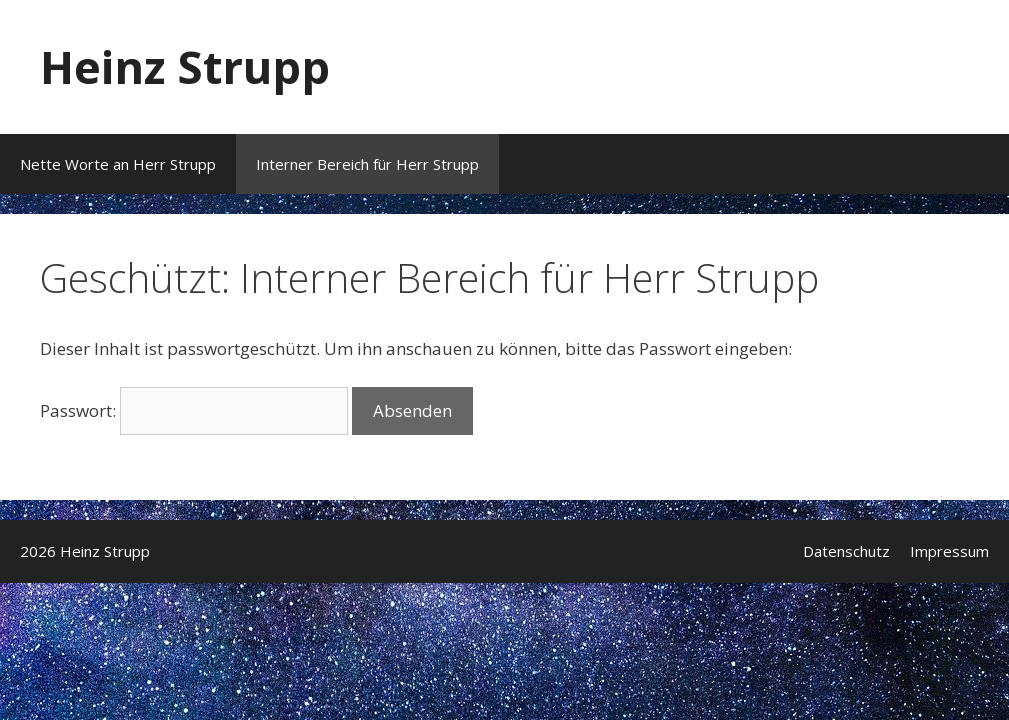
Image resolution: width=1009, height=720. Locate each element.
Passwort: (194, 410)
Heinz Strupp (185, 66)
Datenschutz (846, 551)
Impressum (949, 551)
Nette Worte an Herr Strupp (118, 164)
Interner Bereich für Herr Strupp (367, 164)
